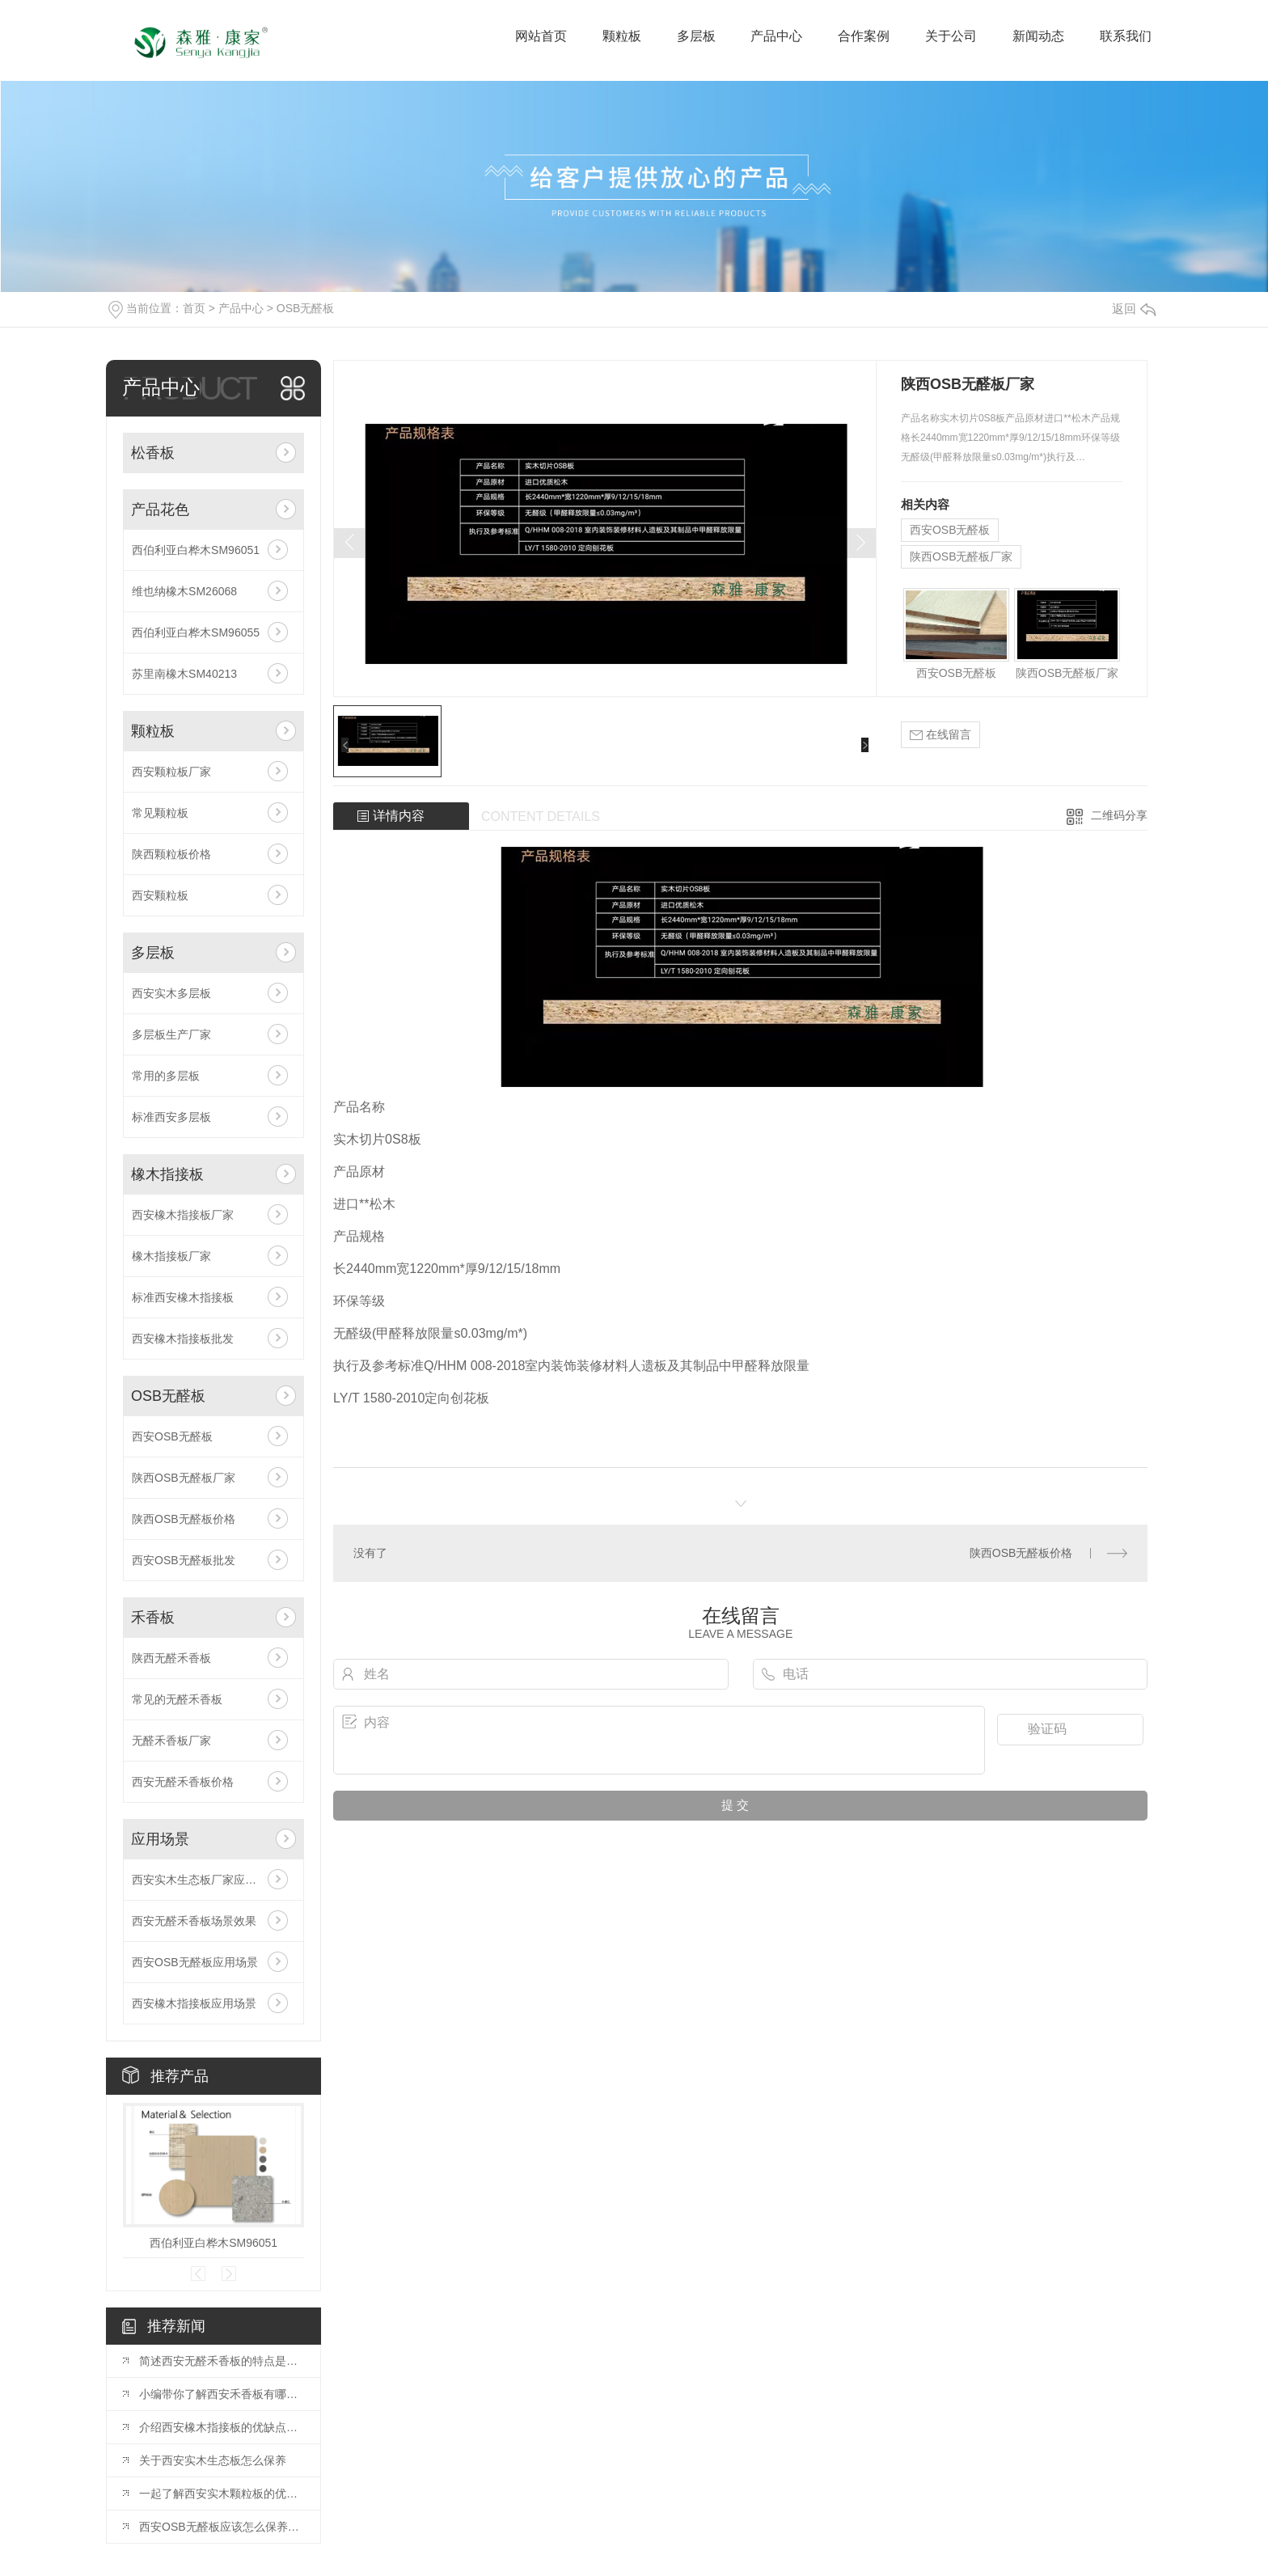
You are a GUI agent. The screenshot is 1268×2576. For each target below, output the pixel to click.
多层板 (696, 36)
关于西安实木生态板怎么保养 (212, 2460)
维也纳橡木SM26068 (184, 591)
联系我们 (1126, 36)
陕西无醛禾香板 (171, 1658)
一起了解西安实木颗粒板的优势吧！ (221, 2493)
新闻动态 (1038, 36)
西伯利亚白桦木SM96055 (196, 632)
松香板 (153, 453)
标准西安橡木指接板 (183, 1297)
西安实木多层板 (171, 993)
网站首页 (541, 36)
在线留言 (940, 735)
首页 (194, 308)
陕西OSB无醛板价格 (183, 1518)
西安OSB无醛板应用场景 (195, 1962)
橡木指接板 (167, 1174)
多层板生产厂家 (171, 1034)
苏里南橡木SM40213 (184, 673)
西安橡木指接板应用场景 (194, 2003)
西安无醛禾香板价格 (183, 1781)
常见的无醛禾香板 (177, 1699)
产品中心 (776, 36)
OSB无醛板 (306, 308)
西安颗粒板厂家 (171, 771)
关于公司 (951, 36)
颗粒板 (621, 36)
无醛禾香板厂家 (171, 1740)
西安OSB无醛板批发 (183, 1560)
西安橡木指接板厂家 (183, 1214)
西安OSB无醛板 (172, 1436)
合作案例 (864, 36)
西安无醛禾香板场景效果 (194, 1920)
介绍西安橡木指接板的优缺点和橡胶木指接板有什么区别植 (221, 2427)
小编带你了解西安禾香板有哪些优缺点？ (221, 2394)
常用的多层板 (166, 1075)
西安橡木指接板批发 (183, 1338)
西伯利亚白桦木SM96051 (196, 550)
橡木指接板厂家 (171, 1256)
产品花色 (160, 509)
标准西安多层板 (171, 1116)
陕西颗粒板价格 (171, 854)
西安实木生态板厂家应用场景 (205, 1879)
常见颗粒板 (160, 812)
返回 (1134, 308)
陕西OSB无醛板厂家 (183, 1477)
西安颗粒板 (160, 895)
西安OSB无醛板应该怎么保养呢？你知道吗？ (221, 2526)
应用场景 (160, 1839)
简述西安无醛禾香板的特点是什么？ (221, 2360)
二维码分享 (1119, 815)
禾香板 (153, 1617)
